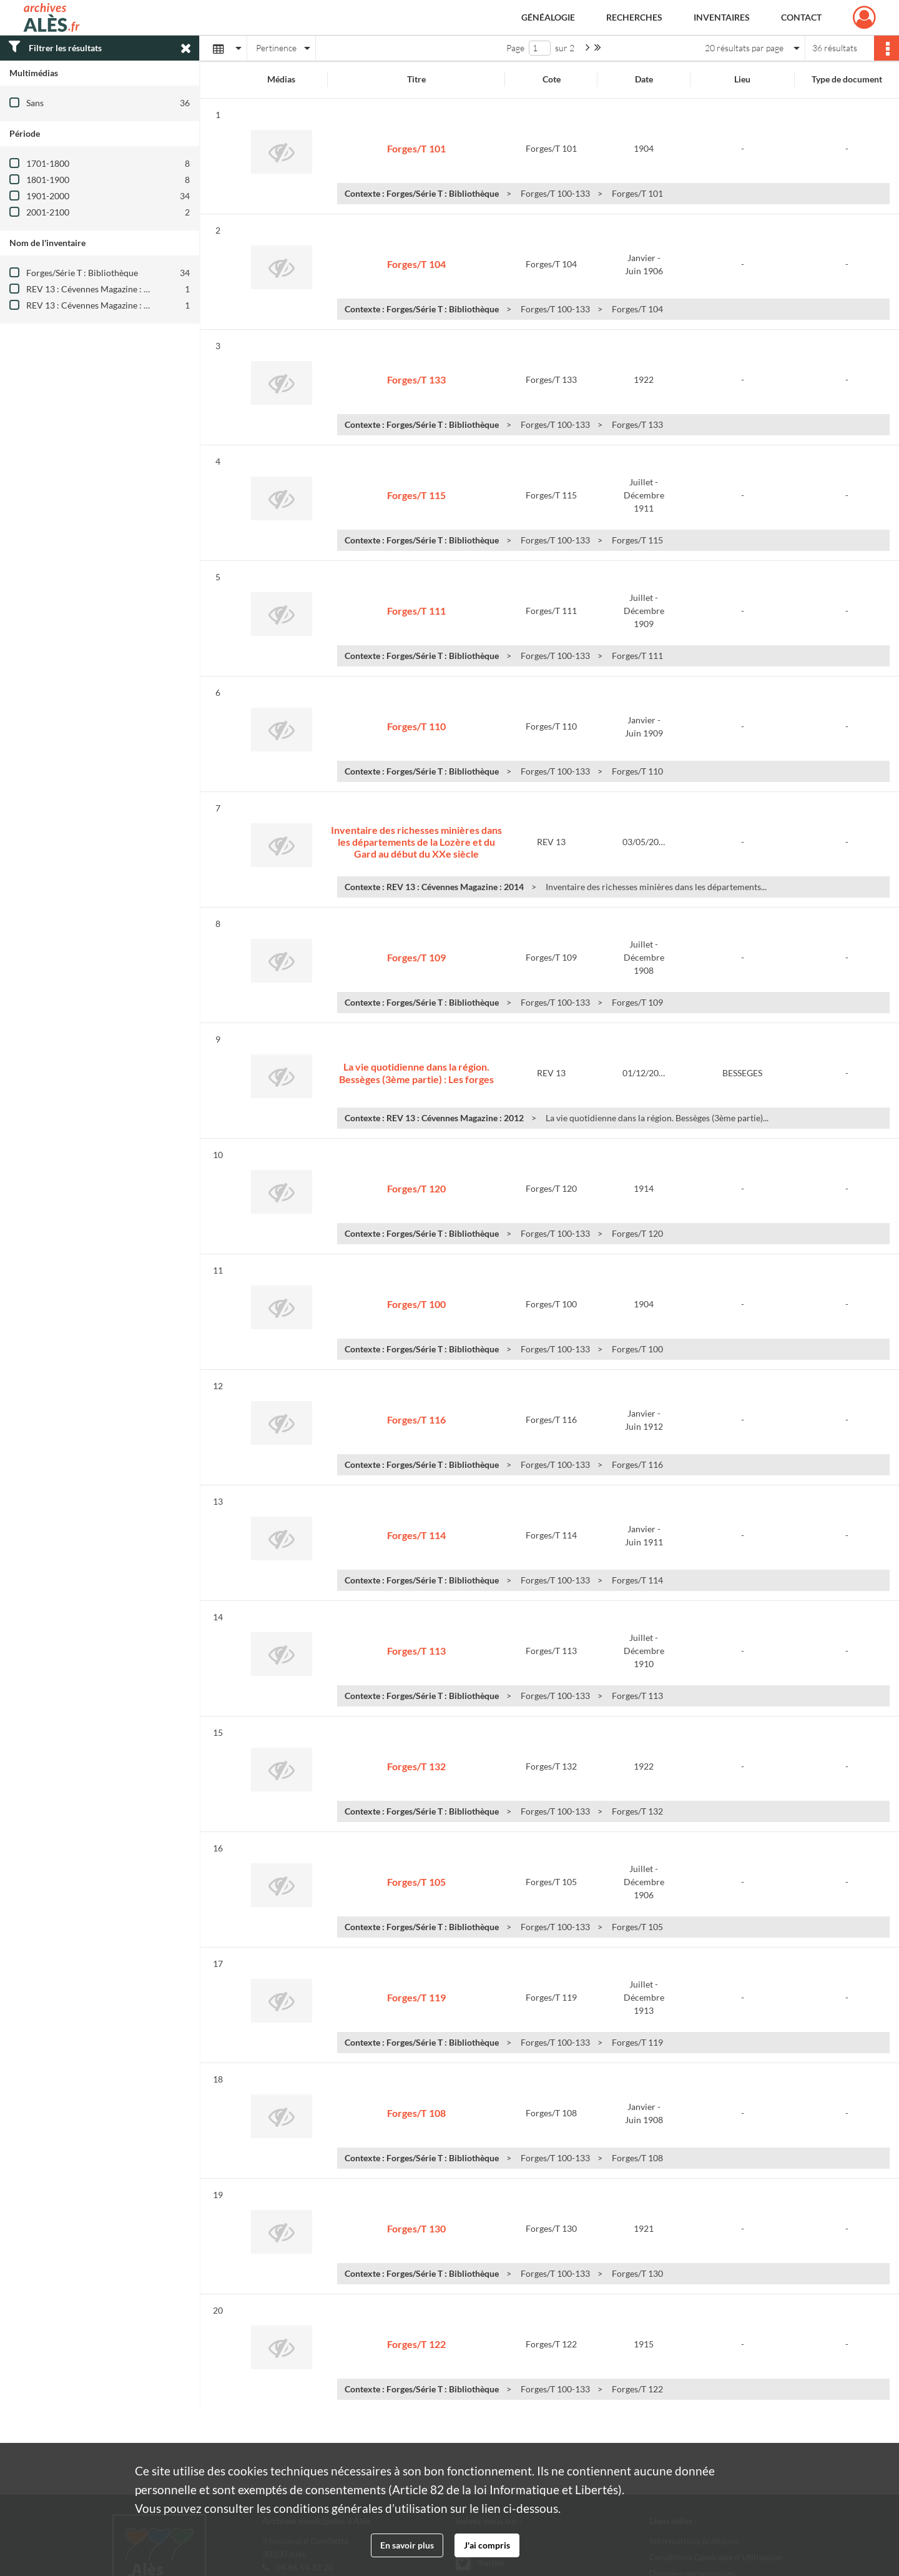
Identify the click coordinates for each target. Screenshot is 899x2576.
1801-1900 (47, 179)
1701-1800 (47, 163)
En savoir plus (407, 2545)
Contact (801, 17)
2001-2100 (47, 212)
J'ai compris (487, 2545)
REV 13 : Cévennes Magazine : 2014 (95, 305)
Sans (35, 102)
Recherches (634, 17)
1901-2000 (47, 196)
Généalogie (548, 17)
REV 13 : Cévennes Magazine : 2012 (95, 289)
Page (515, 47)
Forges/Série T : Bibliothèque (82, 272)
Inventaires (722, 17)
